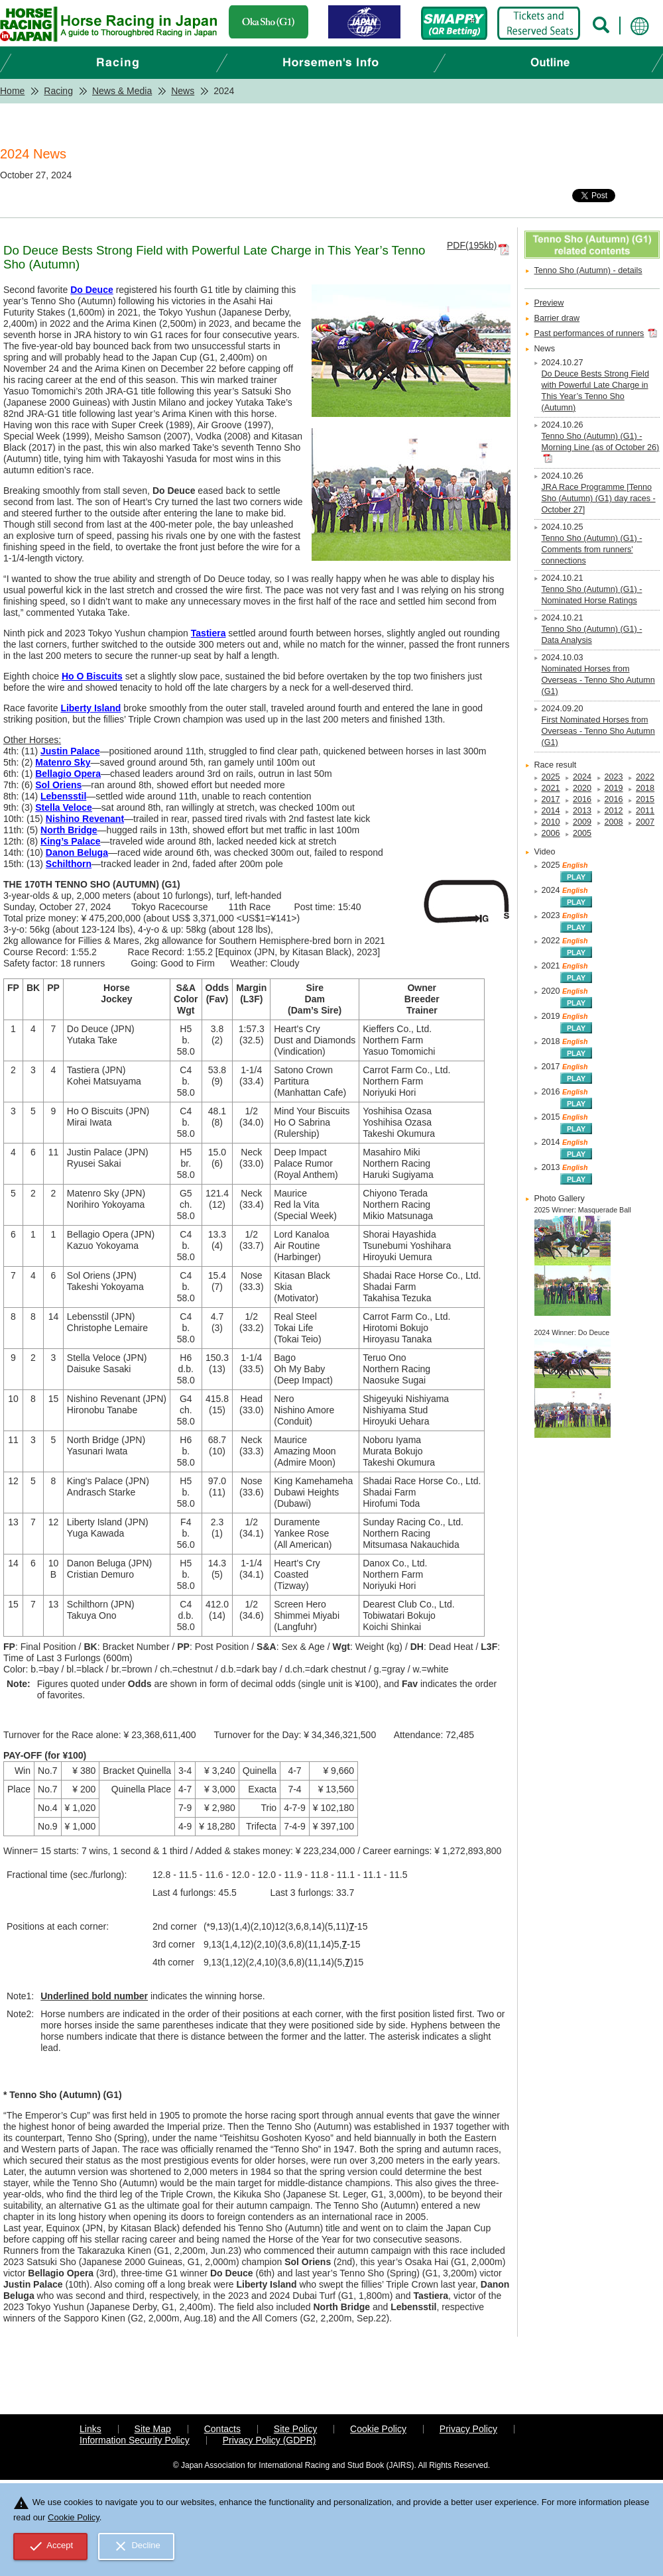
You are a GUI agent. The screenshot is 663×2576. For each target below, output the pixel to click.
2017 (551, 799)
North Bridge (68, 830)
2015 (645, 799)
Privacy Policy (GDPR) (269, 2440)
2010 (551, 822)
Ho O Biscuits (92, 676)
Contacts (222, 2429)
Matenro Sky (62, 762)
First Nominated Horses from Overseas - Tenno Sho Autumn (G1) (598, 731)
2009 (582, 822)
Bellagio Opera (68, 773)
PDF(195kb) (472, 245)
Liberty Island (90, 708)
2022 (645, 777)
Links (90, 2429)
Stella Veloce (63, 807)
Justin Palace (70, 751)
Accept (51, 2546)
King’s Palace (70, 841)
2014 (551, 810)
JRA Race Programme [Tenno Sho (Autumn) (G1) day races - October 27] (599, 498)
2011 (645, 810)
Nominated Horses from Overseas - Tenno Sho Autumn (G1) (598, 680)
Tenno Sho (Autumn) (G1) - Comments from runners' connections (592, 549)
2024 (582, 777)
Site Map (153, 2429)
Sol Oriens (58, 785)
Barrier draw (557, 318)
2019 (614, 788)
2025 (551, 777)
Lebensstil (63, 796)
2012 (614, 810)
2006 (551, 833)
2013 (582, 810)
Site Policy (295, 2429)
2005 (582, 833)
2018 (645, 788)
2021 (551, 788)
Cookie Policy (378, 2429)
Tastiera (208, 633)
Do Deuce (91, 289)
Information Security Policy (135, 2440)
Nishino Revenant (85, 818)
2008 (614, 822)
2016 (582, 799)
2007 (645, 822)
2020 (582, 788)
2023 (614, 777)
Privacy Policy (468, 2429)
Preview (549, 303)
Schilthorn (68, 863)
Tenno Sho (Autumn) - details (588, 270)
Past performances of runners (589, 333)
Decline (136, 2546)
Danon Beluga (77, 852)
